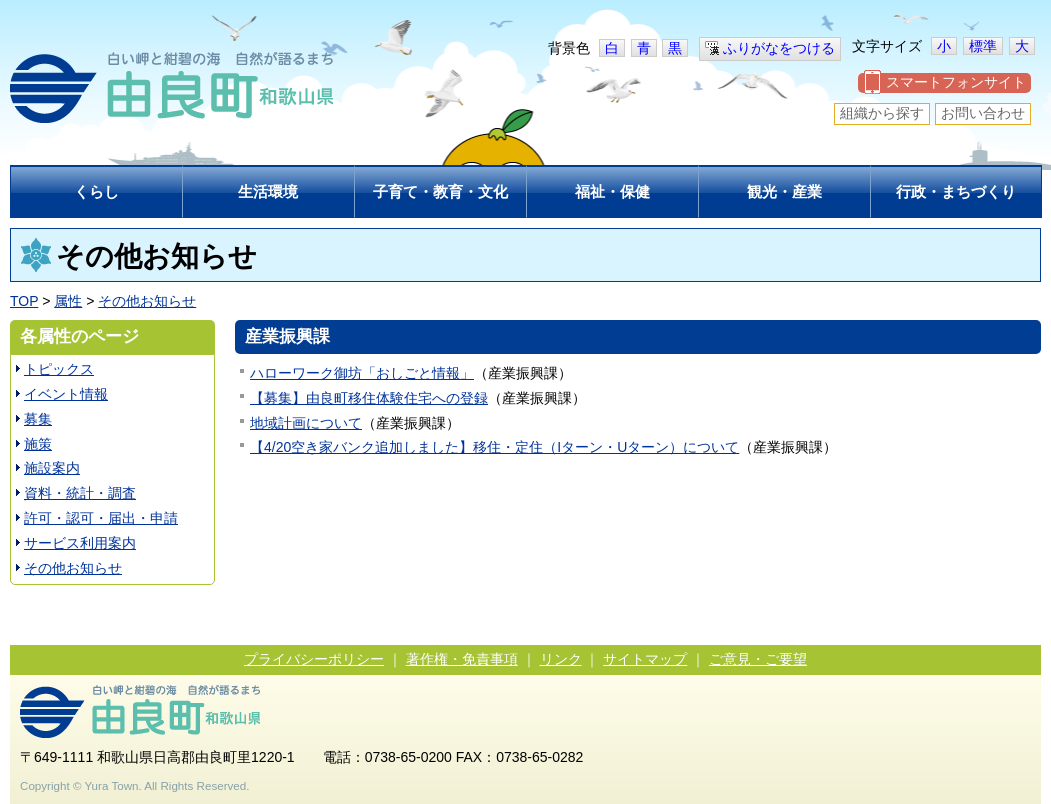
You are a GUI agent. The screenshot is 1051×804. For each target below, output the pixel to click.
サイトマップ (645, 659)
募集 (38, 419)
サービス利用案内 (80, 543)
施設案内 (52, 468)
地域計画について (306, 423)
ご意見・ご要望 (758, 659)
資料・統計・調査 (80, 493)
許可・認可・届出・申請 (101, 518)
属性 (68, 301)
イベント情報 (66, 394)
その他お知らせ (147, 301)
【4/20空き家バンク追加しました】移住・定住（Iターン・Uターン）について (494, 447)
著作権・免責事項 (462, 659)
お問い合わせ (983, 113)
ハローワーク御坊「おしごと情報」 (362, 373)
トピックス (59, 369)
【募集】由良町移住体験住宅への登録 (369, 398)
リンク (561, 659)
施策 (38, 444)
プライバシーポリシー (314, 659)
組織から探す (882, 113)
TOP (24, 301)
